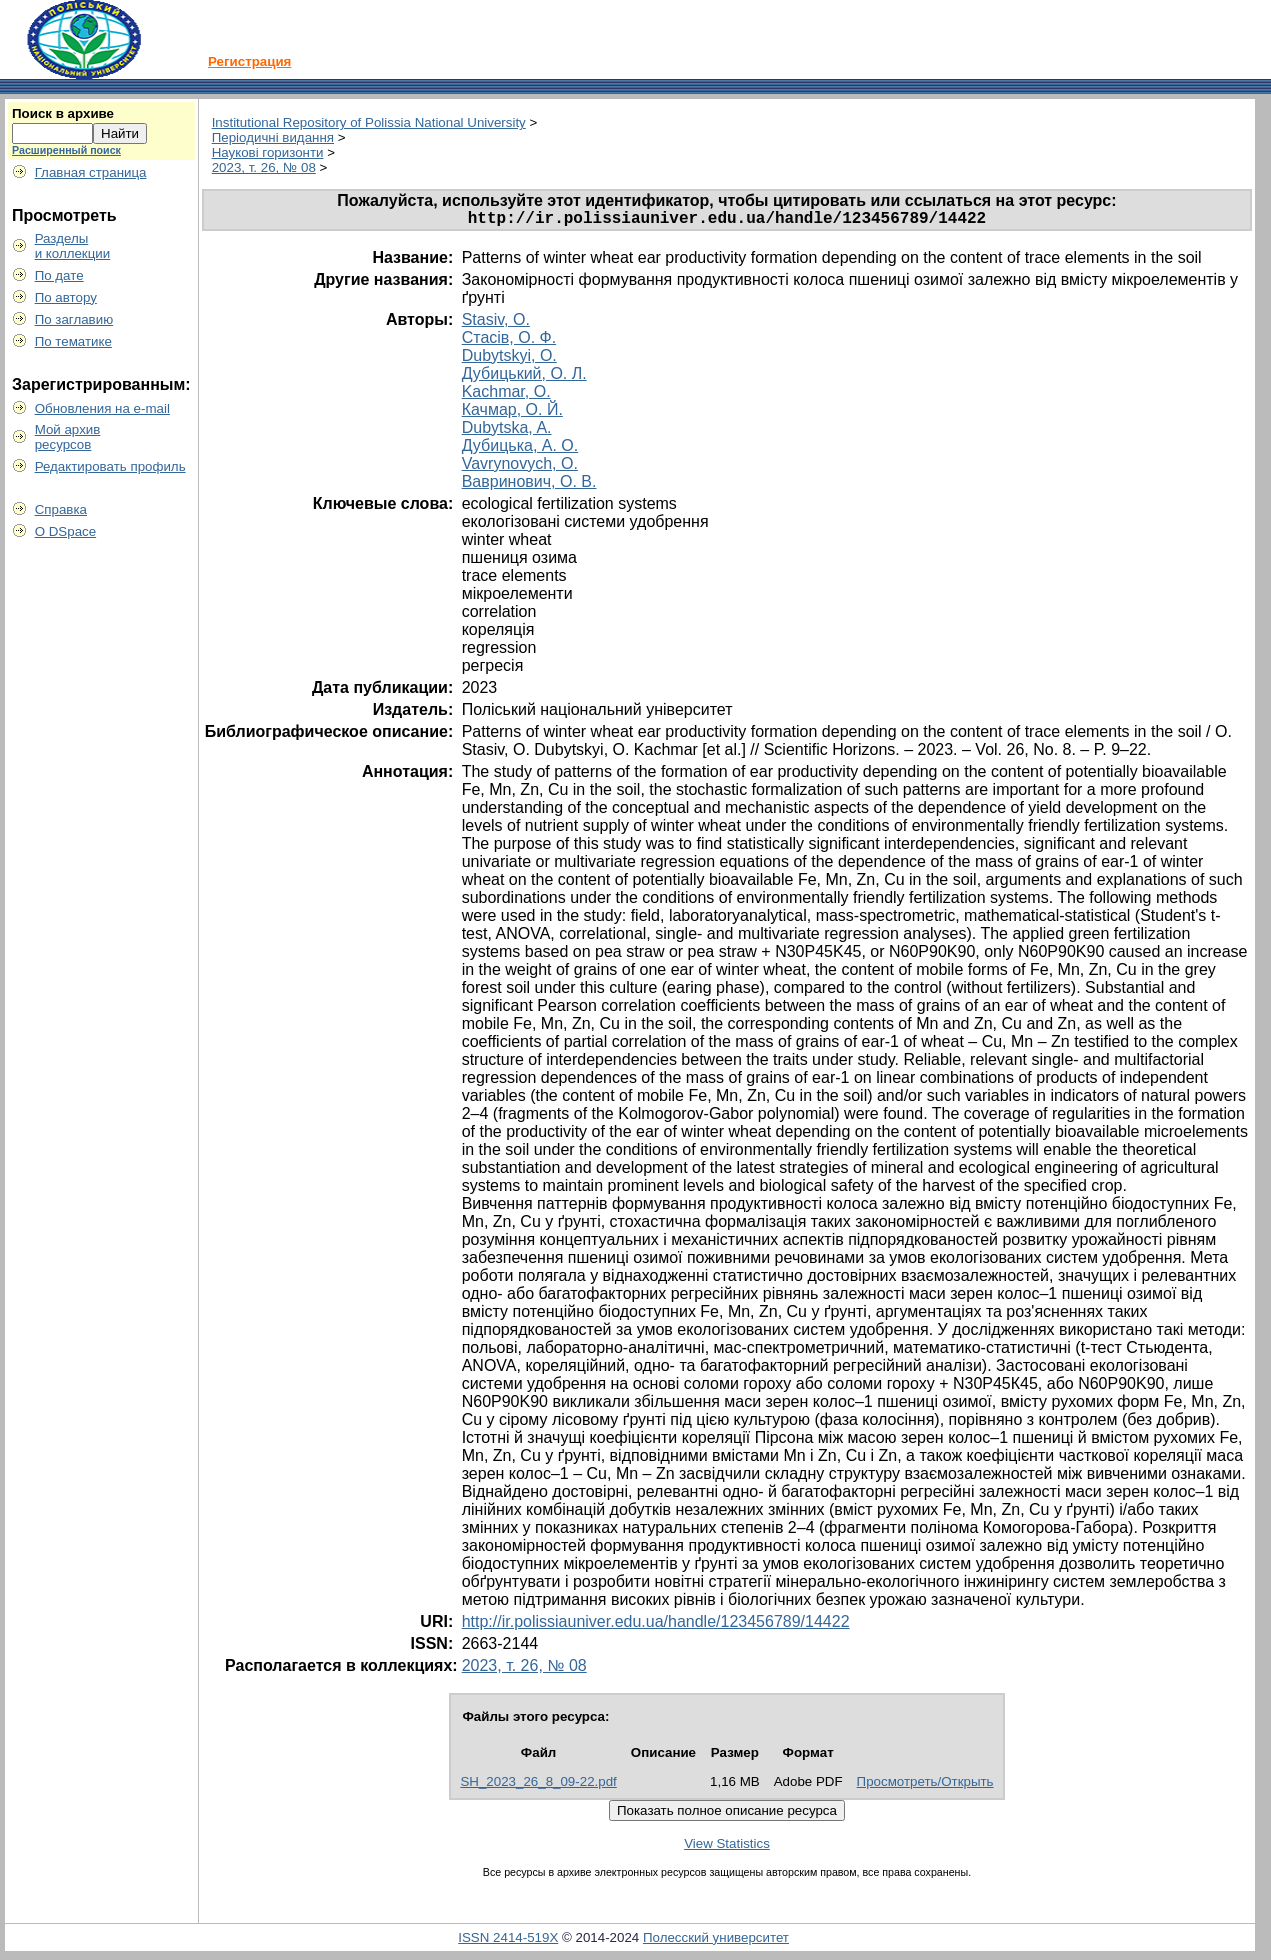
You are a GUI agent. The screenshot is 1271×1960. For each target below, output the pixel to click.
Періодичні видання (273, 137)
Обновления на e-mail (102, 408)
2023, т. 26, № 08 (264, 167)
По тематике (73, 341)
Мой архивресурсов (68, 437)
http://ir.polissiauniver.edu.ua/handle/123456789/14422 (656, 1625)
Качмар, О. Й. (512, 413)
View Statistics (727, 1847)
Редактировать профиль (110, 466)
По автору (66, 297)
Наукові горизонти (268, 152)
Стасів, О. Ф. (509, 341)
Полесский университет (716, 1941)
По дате (59, 275)
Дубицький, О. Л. (524, 377)
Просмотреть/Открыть (925, 1785)
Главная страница (91, 172)
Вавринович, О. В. (529, 485)
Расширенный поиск (66, 150)
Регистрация (249, 61)
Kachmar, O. (506, 395)
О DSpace (66, 531)
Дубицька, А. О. (520, 449)
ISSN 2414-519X (508, 1941)
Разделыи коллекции (73, 246)
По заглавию (74, 319)
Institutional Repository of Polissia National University (369, 122)
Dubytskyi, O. (509, 359)
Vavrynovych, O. (520, 467)
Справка (61, 509)
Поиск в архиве (63, 113)
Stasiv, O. (496, 323)
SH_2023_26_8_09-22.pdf (538, 1785)
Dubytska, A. (507, 431)
